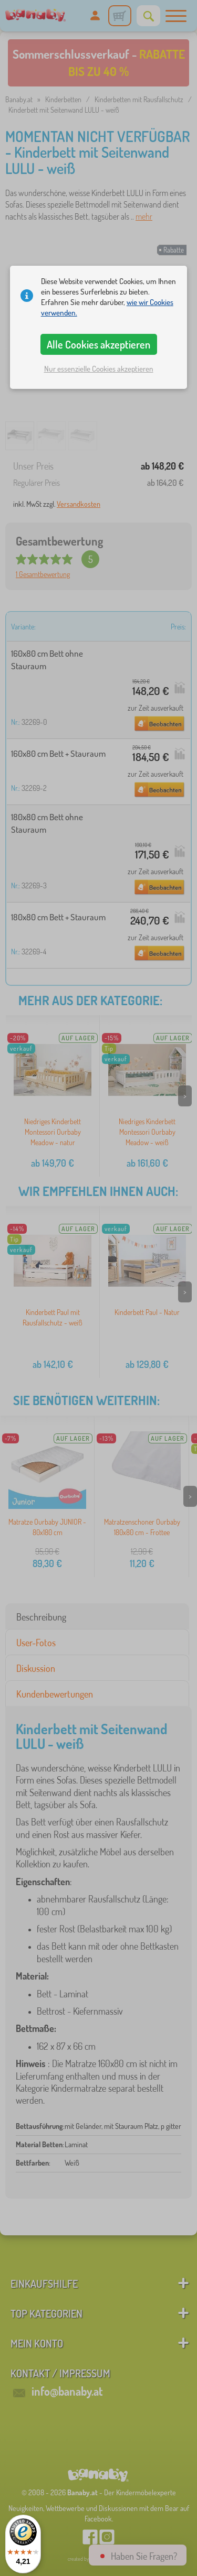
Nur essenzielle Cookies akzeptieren (98, 369)
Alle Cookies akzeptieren (98, 344)
